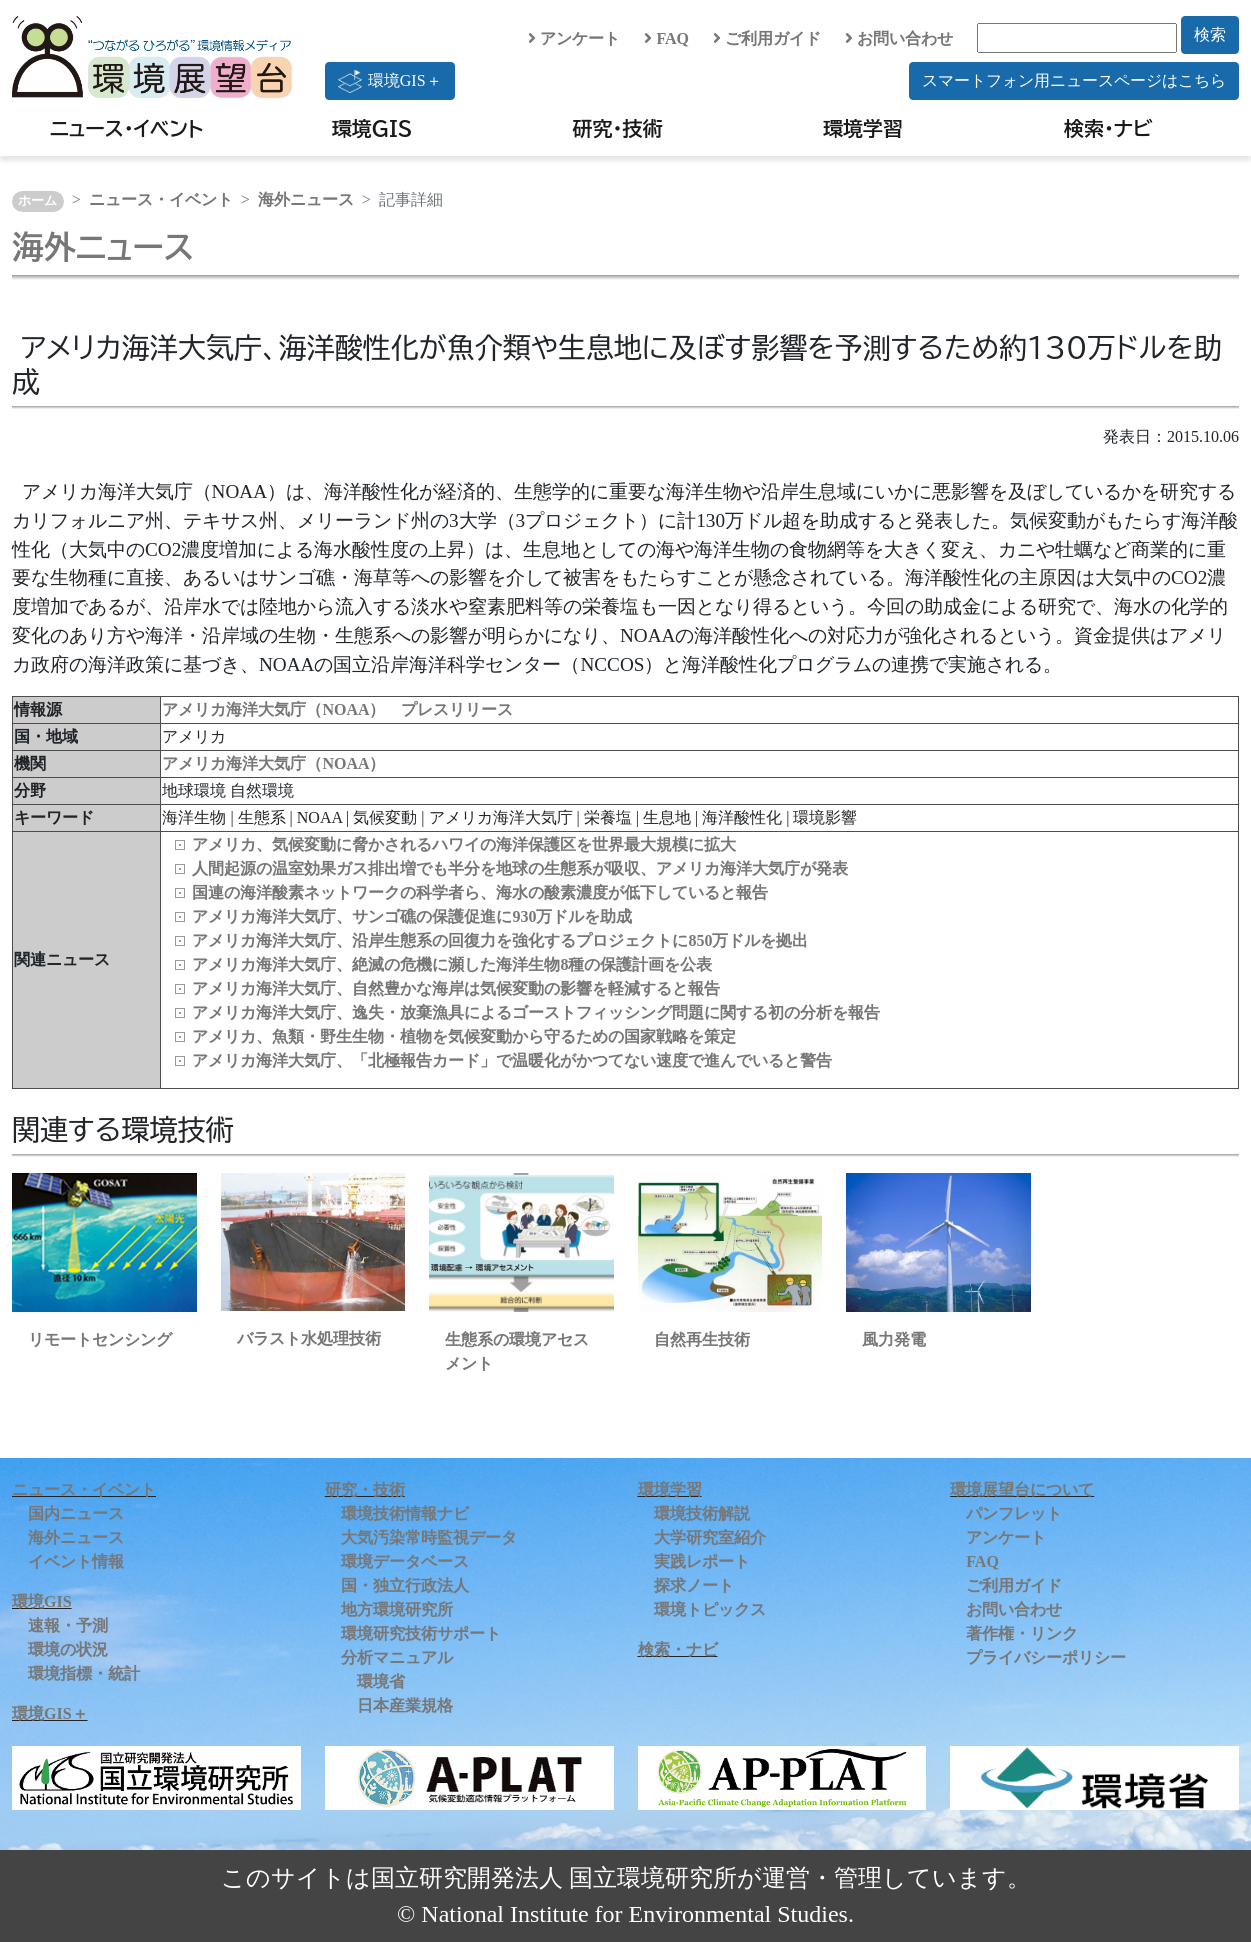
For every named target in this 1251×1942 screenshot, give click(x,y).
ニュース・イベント (126, 128)
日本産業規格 (405, 1705)
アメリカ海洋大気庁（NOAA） (273, 763)
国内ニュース (76, 1513)
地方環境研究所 (397, 1609)
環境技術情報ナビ (405, 1513)
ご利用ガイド (767, 38)
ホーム (37, 201)
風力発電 (894, 1339)
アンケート (574, 38)
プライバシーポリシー (1046, 1657)
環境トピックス (710, 1609)
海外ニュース (306, 199)
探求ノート (694, 1585)
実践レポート (702, 1561)
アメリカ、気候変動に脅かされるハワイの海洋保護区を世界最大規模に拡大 (464, 844)
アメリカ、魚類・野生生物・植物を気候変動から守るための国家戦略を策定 (464, 1036)
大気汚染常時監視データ (429, 1537)
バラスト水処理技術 (309, 1338)
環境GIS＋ (390, 81)
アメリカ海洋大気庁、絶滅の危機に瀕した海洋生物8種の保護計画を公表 (452, 964)
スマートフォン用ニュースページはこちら (1074, 80)
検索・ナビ (1108, 128)
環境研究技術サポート (421, 1633)
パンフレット (1014, 1513)
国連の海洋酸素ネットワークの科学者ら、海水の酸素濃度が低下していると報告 (480, 892)
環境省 (381, 1681)
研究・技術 (618, 128)
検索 (1210, 34)
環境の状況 (68, 1649)
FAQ (666, 38)
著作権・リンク (1022, 1633)
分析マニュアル (397, 1657)
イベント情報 (76, 1561)
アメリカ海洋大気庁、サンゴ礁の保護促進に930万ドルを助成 (412, 916)
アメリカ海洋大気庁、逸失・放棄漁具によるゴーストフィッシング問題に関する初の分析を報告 (536, 1012)
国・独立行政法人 (405, 1585)
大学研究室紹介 (710, 1537)
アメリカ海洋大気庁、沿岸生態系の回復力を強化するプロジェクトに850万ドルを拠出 (500, 940)
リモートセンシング (100, 1339)
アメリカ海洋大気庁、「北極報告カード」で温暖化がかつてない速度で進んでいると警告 (512, 1060)
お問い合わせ (899, 38)
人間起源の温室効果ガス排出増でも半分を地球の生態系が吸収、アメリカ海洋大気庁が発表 (520, 868)
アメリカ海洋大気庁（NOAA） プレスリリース (337, 709)
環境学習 (863, 128)
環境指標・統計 (84, 1673)
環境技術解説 (702, 1513)
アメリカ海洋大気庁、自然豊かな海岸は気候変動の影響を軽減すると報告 (456, 988)
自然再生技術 (702, 1339)
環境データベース (405, 1561)
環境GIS (372, 128)
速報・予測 (68, 1625)
